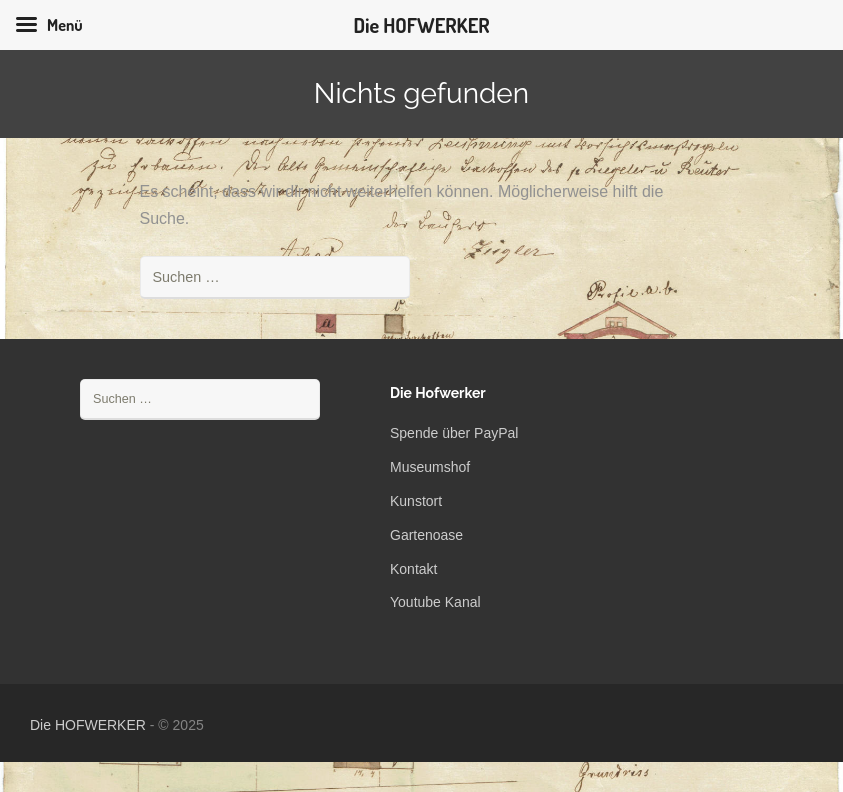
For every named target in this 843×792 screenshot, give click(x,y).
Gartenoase (426, 535)
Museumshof (430, 467)
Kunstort (416, 501)
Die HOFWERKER (88, 725)
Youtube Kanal (435, 602)
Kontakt (413, 569)
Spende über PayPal (454, 433)
